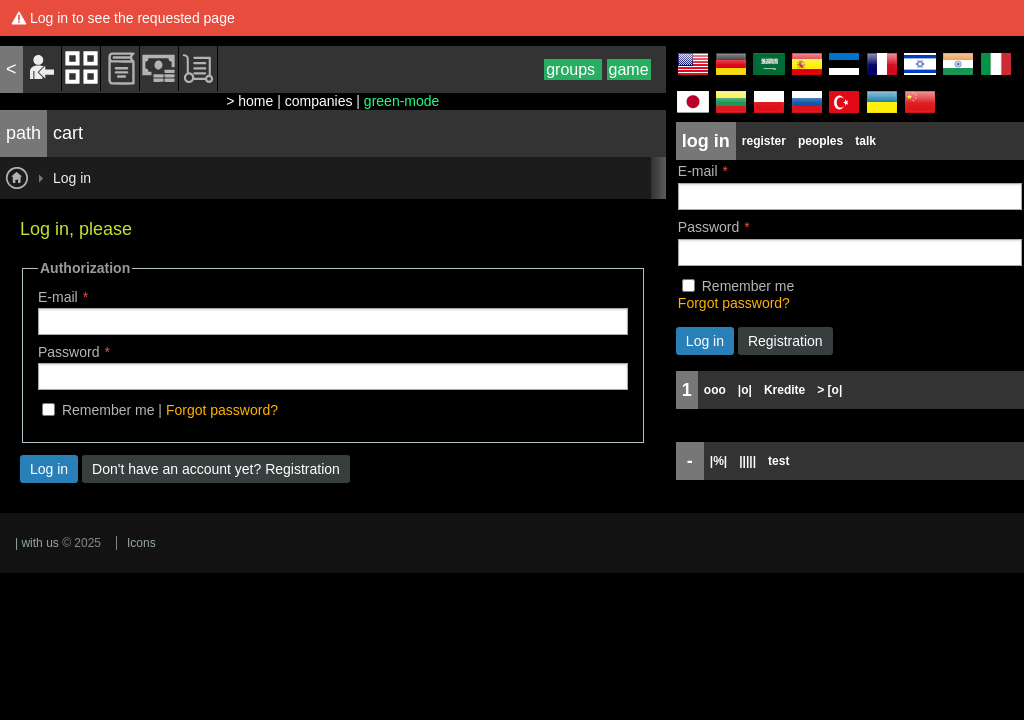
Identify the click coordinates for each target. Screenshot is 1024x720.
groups (572, 69)
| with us (37, 543)
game (629, 69)
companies (319, 101)
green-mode (402, 101)
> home (249, 101)
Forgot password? (222, 410)
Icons (141, 543)
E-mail (58, 297)
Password (68, 352)
